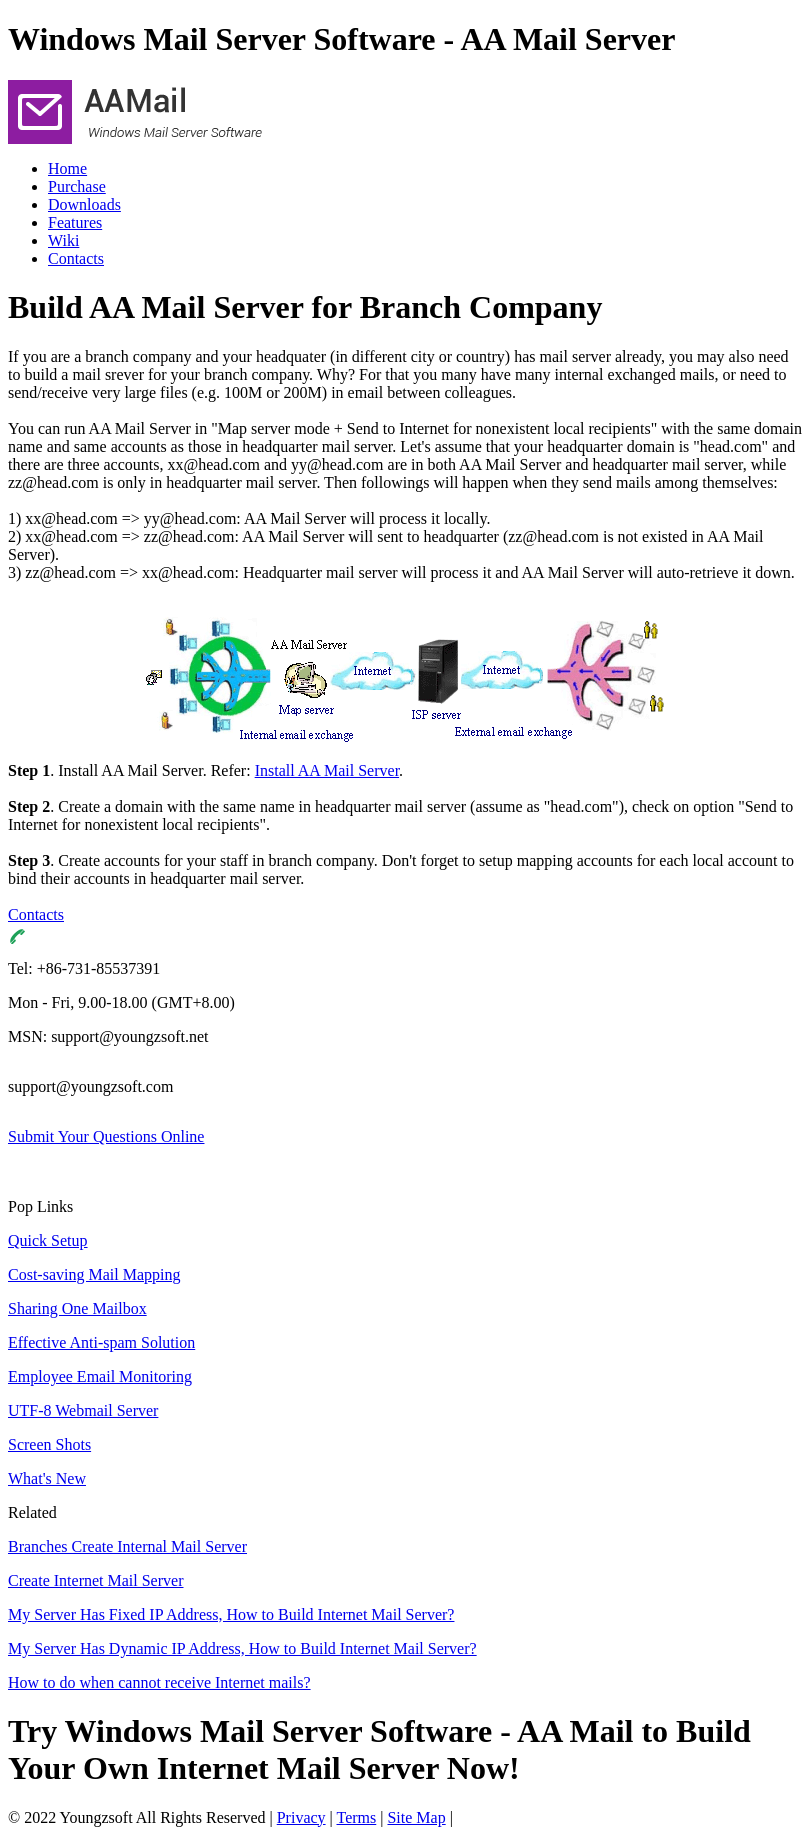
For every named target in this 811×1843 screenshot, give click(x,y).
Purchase (77, 186)
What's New (47, 1478)
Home (67, 168)
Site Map (416, 1817)
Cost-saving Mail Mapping (94, 1274)
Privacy (301, 1817)
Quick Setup (48, 1240)
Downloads (84, 204)
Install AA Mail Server (327, 770)
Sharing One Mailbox (77, 1308)
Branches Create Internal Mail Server (127, 1546)
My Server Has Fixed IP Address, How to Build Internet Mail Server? (231, 1614)
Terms (357, 1817)
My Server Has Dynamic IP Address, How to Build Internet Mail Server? (242, 1648)
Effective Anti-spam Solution (101, 1342)
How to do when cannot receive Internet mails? (159, 1682)
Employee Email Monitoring (100, 1376)
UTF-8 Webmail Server (83, 1410)
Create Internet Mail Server (95, 1580)
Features (75, 222)
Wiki (63, 240)
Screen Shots (49, 1444)
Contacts (76, 258)
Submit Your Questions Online (106, 1136)
